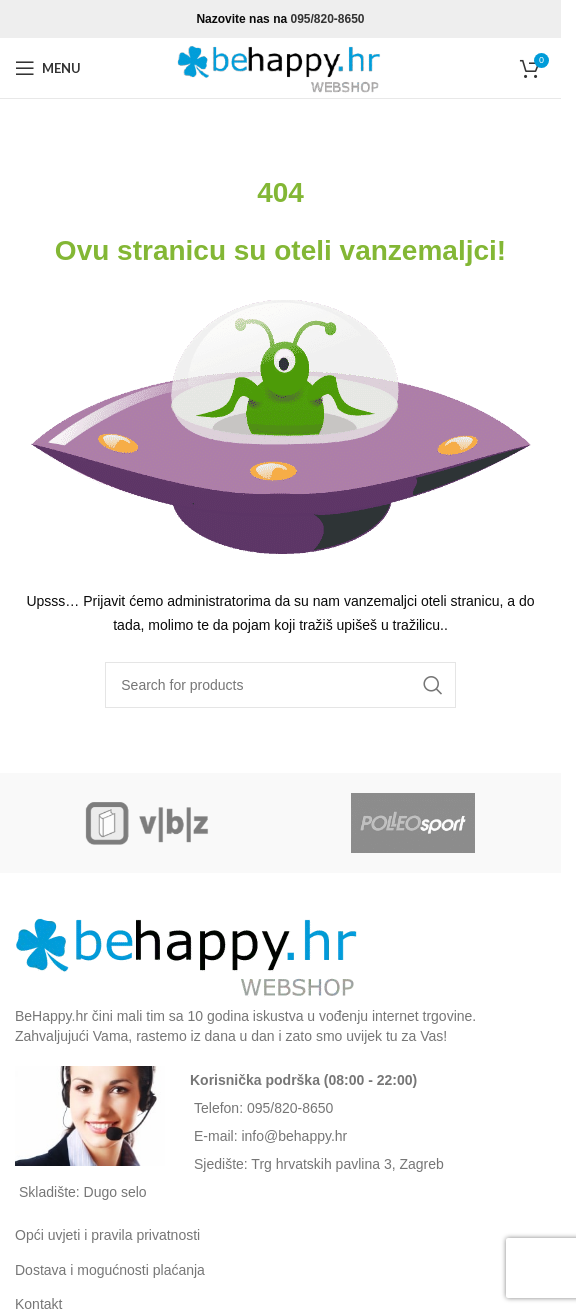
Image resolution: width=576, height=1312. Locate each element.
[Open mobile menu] (48, 68)
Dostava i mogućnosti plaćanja (110, 1270)
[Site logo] (281, 67)
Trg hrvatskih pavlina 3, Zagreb (347, 1164)
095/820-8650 (327, 19)
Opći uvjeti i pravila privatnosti (107, 1235)
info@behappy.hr (294, 1136)
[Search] (280, 685)
